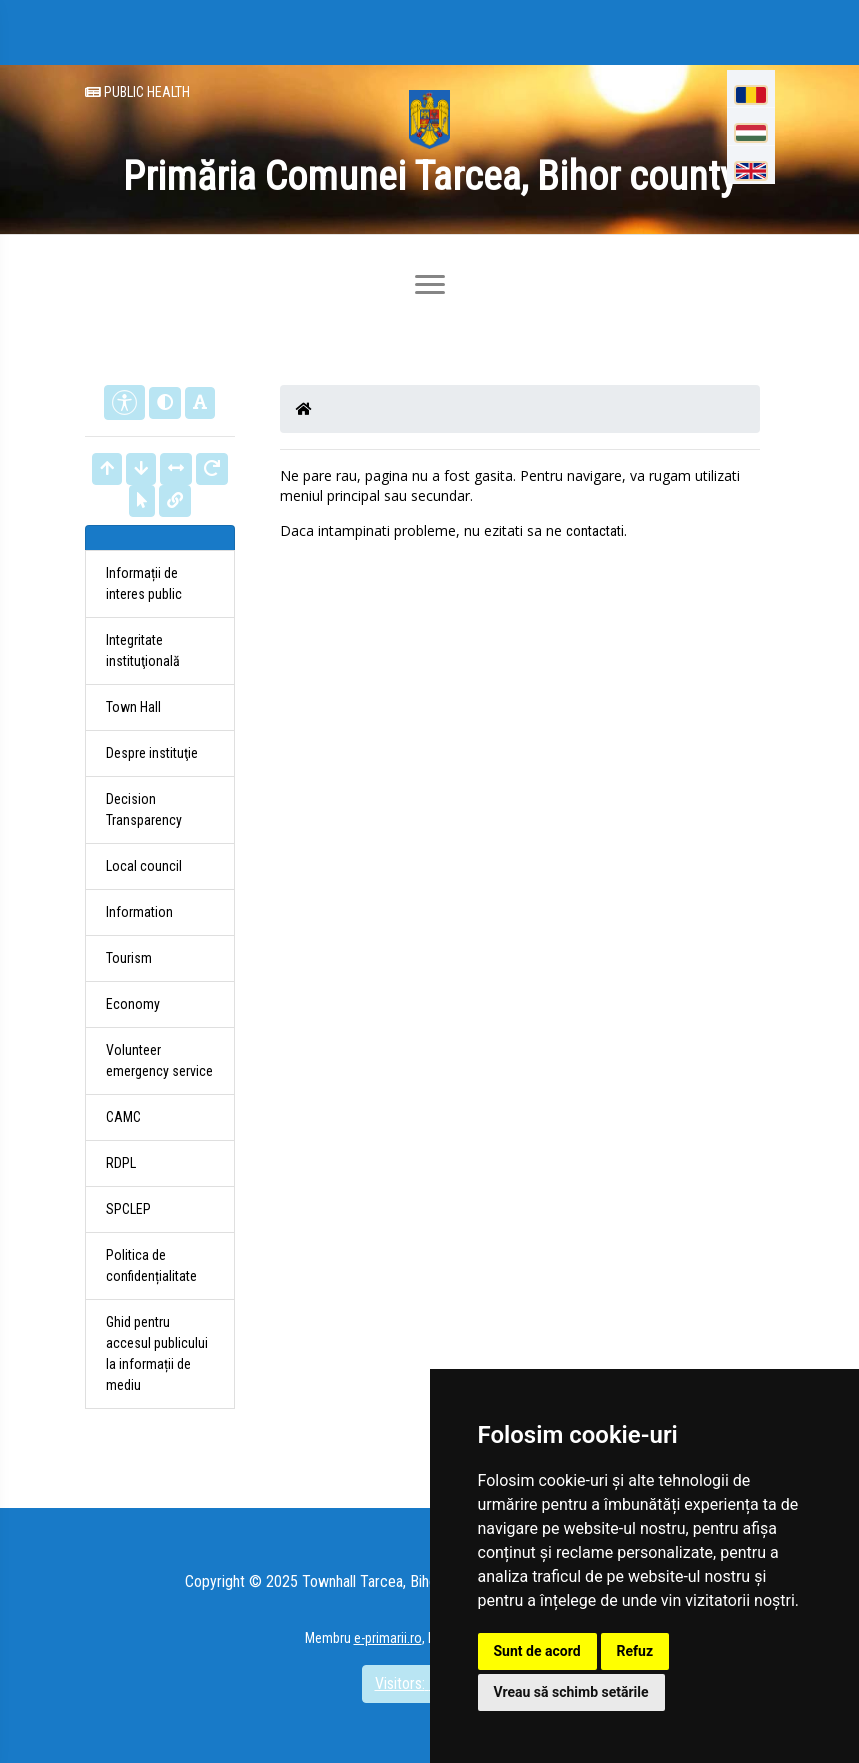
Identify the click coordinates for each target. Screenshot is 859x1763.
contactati (595, 531)
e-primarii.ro (388, 1638)
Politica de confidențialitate (151, 1265)
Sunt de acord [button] (537, 1651)
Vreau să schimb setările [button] (571, 1692)
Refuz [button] (635, 1651)
